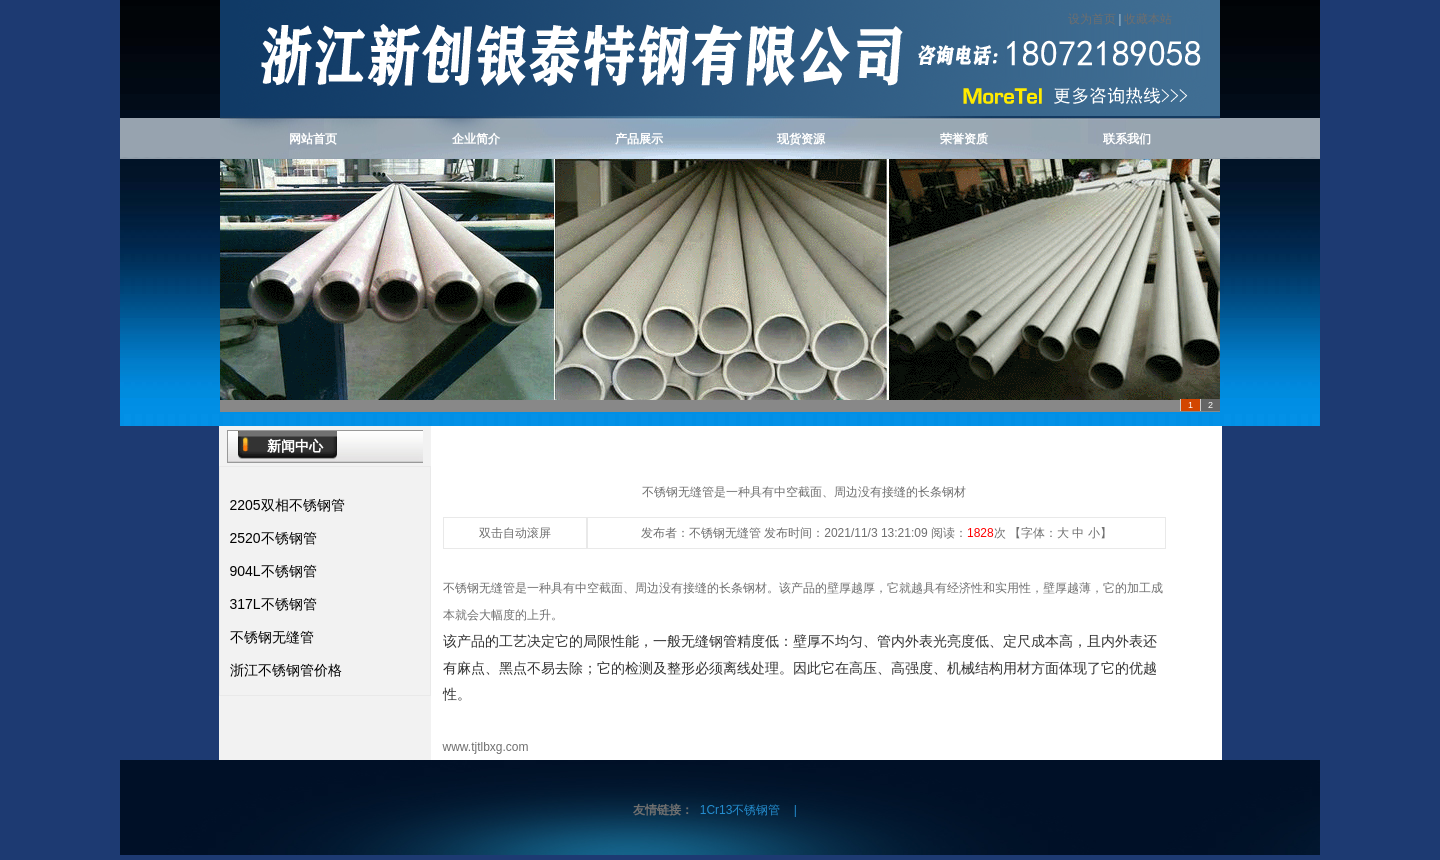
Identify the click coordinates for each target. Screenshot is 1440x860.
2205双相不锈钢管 (287, 505)
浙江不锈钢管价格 (286, 670)
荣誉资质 (964, 139)
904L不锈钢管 (273, 571)
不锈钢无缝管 (272, 637)
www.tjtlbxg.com (486, 747)
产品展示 (639, 139)
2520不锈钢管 (273, 538)
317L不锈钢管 (273, 604)
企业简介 (476, 139)
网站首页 (313, 139)
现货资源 (801, 139)
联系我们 (1127, 139)
